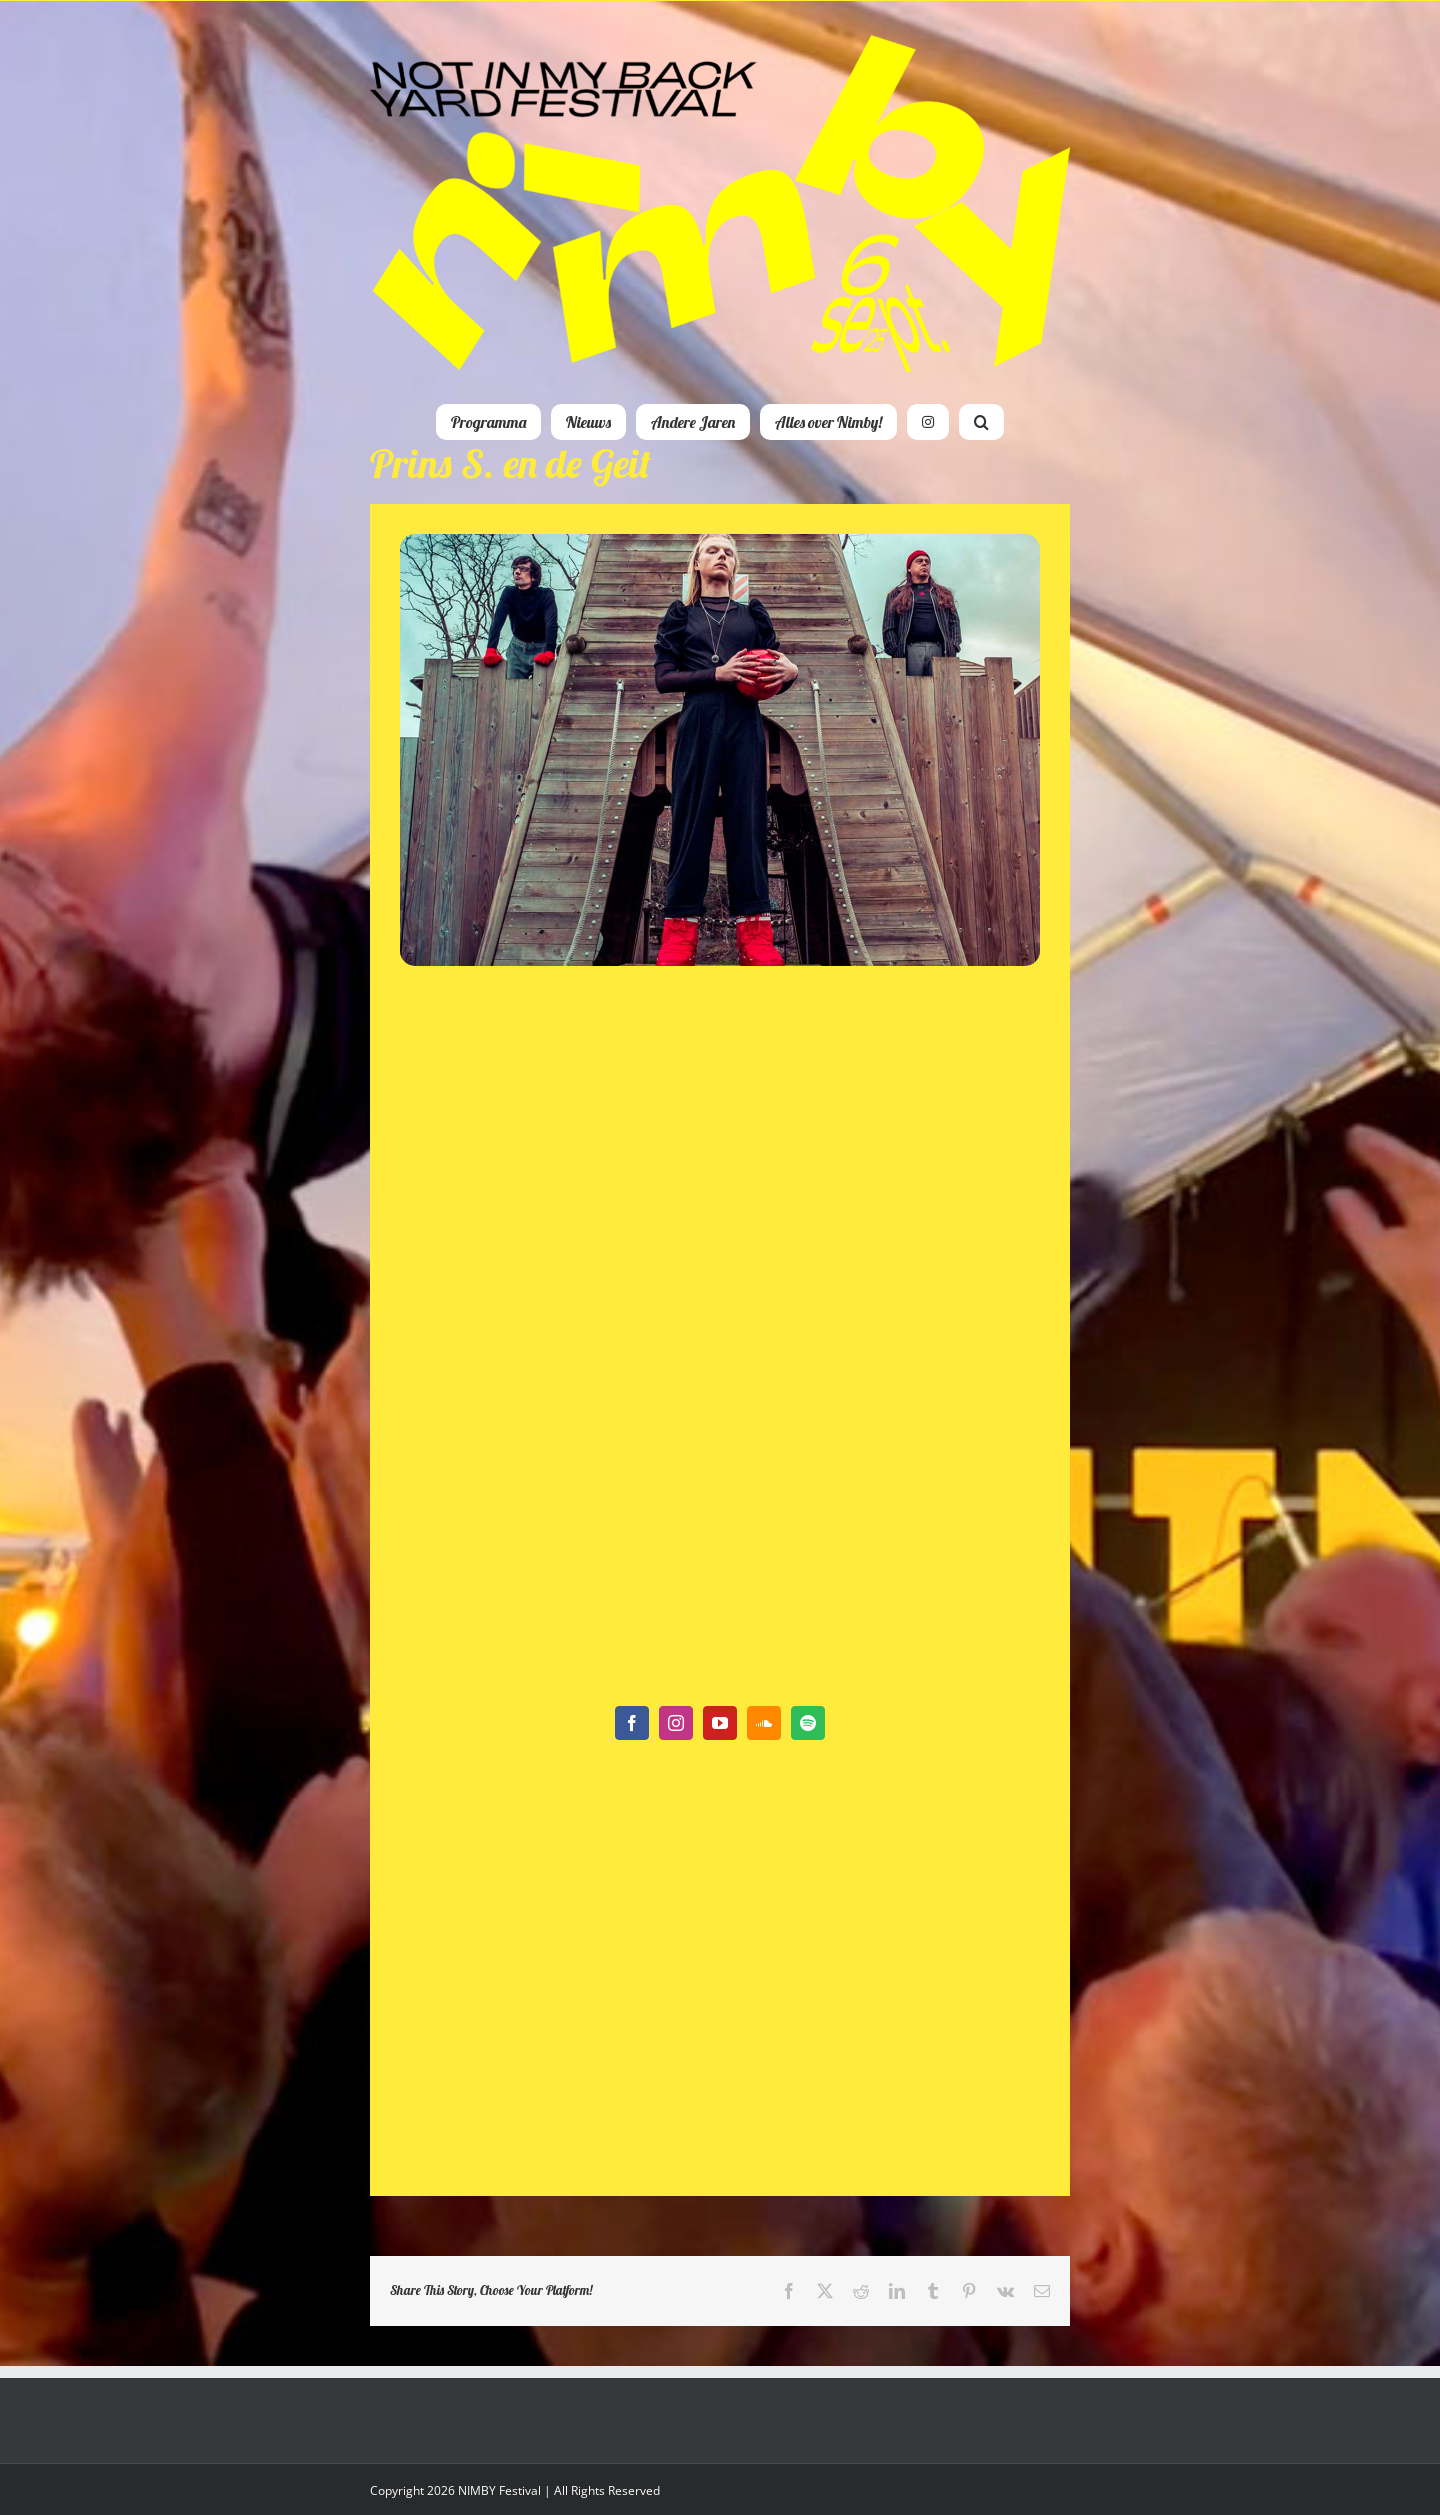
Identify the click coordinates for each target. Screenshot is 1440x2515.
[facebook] (632, 1723)
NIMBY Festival (499, 2490)
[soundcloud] (764, 1723)
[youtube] (720, 1723)
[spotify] (808, 1723)
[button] (981, 422)
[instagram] (676, 1723)
